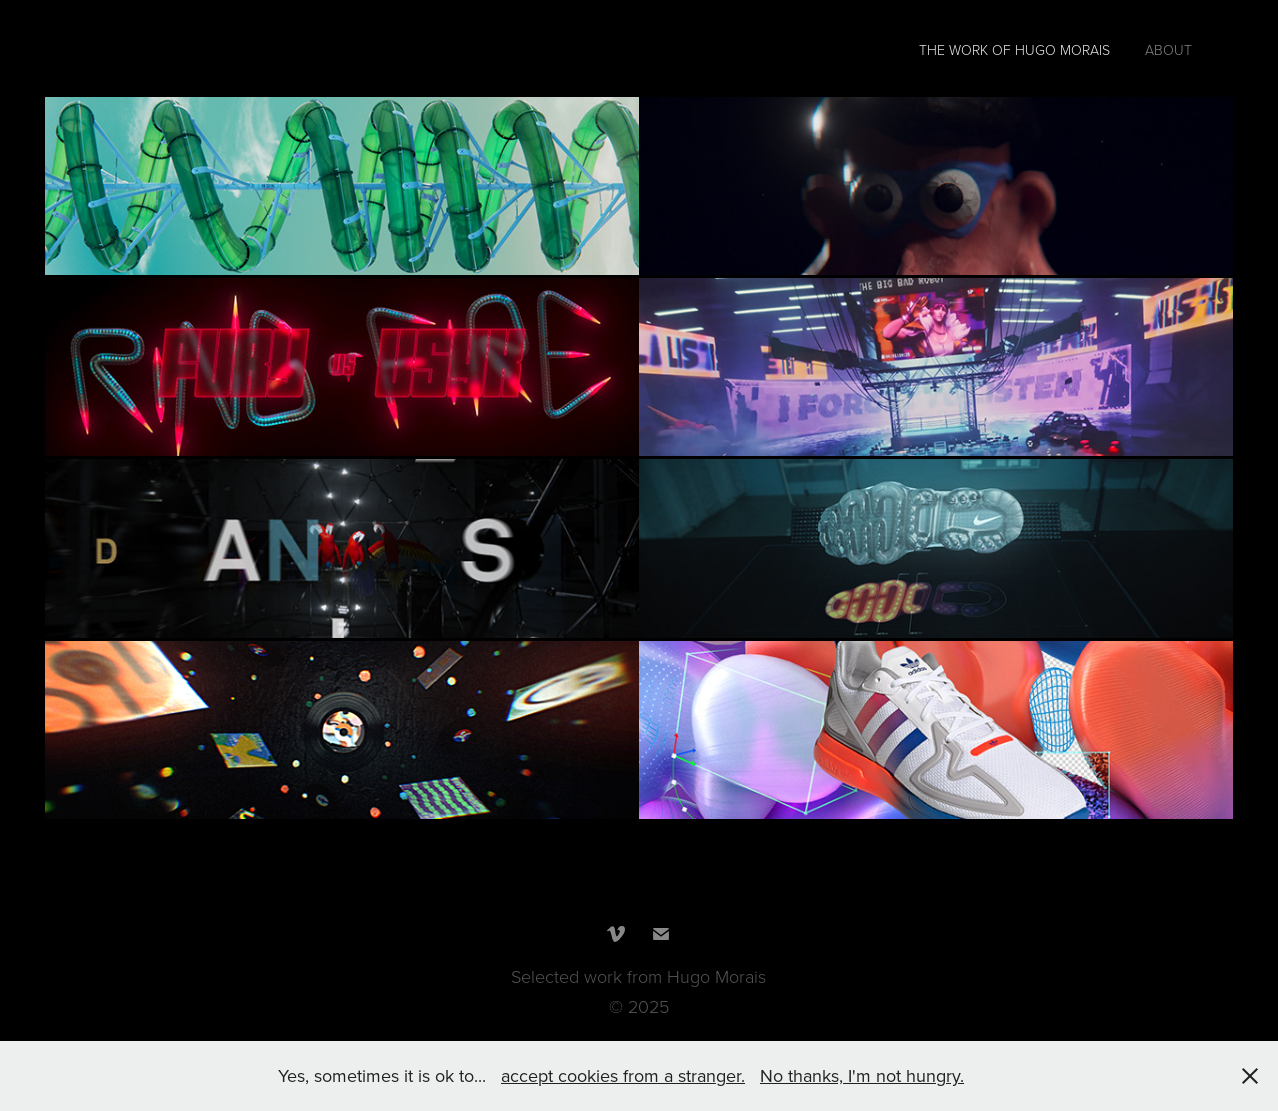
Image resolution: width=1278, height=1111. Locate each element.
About (1168, 49)
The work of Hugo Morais (1014, 49)
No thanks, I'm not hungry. (862, 1075)
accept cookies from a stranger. (623, 1075)
